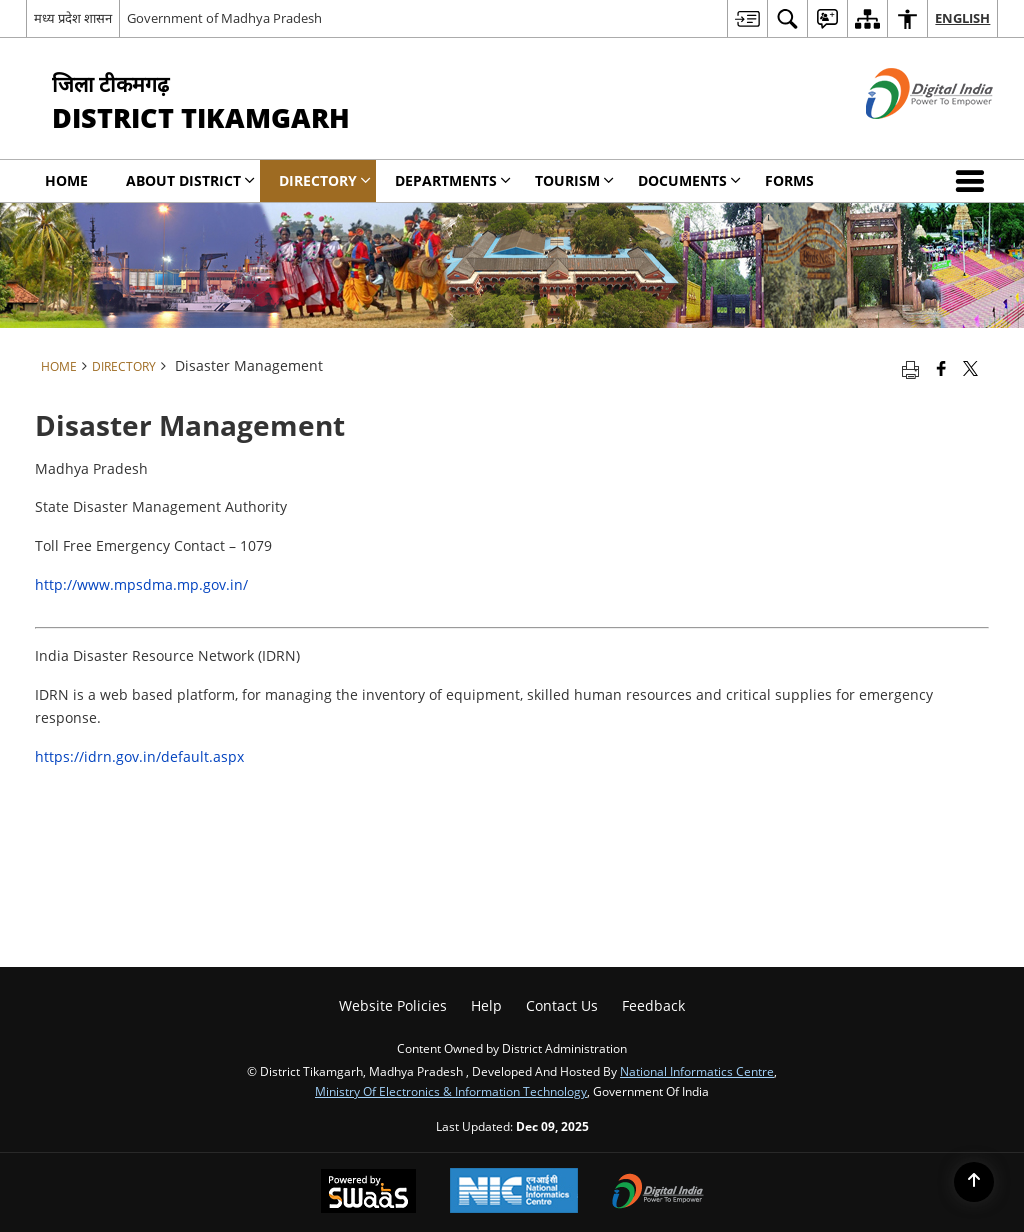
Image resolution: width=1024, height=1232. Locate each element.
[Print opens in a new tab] (910, 368)
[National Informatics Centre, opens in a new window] (514, 1192)
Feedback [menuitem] (653, 1005)
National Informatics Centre (697, 1071)
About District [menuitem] (190, 180)
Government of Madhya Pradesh (224, 18)
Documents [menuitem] (689, 180)
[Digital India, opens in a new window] (658, 1193)
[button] (974, 181)
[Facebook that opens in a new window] (941, 368)
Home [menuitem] (66, 180)
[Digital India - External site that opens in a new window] (904, 135)
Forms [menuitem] (789, 180)
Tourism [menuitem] (574, 180)
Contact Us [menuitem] (562, 1005)
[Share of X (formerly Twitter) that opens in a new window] (970, 368)
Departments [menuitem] (453, 180)
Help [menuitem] (486, 1005)
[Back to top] (974, 1182)
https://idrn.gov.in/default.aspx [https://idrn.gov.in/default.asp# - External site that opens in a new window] (139, 756)
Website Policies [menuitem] (393, 1005)
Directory (124, 366)
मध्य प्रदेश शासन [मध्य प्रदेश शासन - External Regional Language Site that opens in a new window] (73, 18)
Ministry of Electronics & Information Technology (451, 1091)
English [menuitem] (962, 18)
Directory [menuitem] (325, 180)
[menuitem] (747, 18)
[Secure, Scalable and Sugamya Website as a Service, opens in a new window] (368, 1193)
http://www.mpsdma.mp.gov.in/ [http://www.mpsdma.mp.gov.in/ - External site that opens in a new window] (141, 584)
